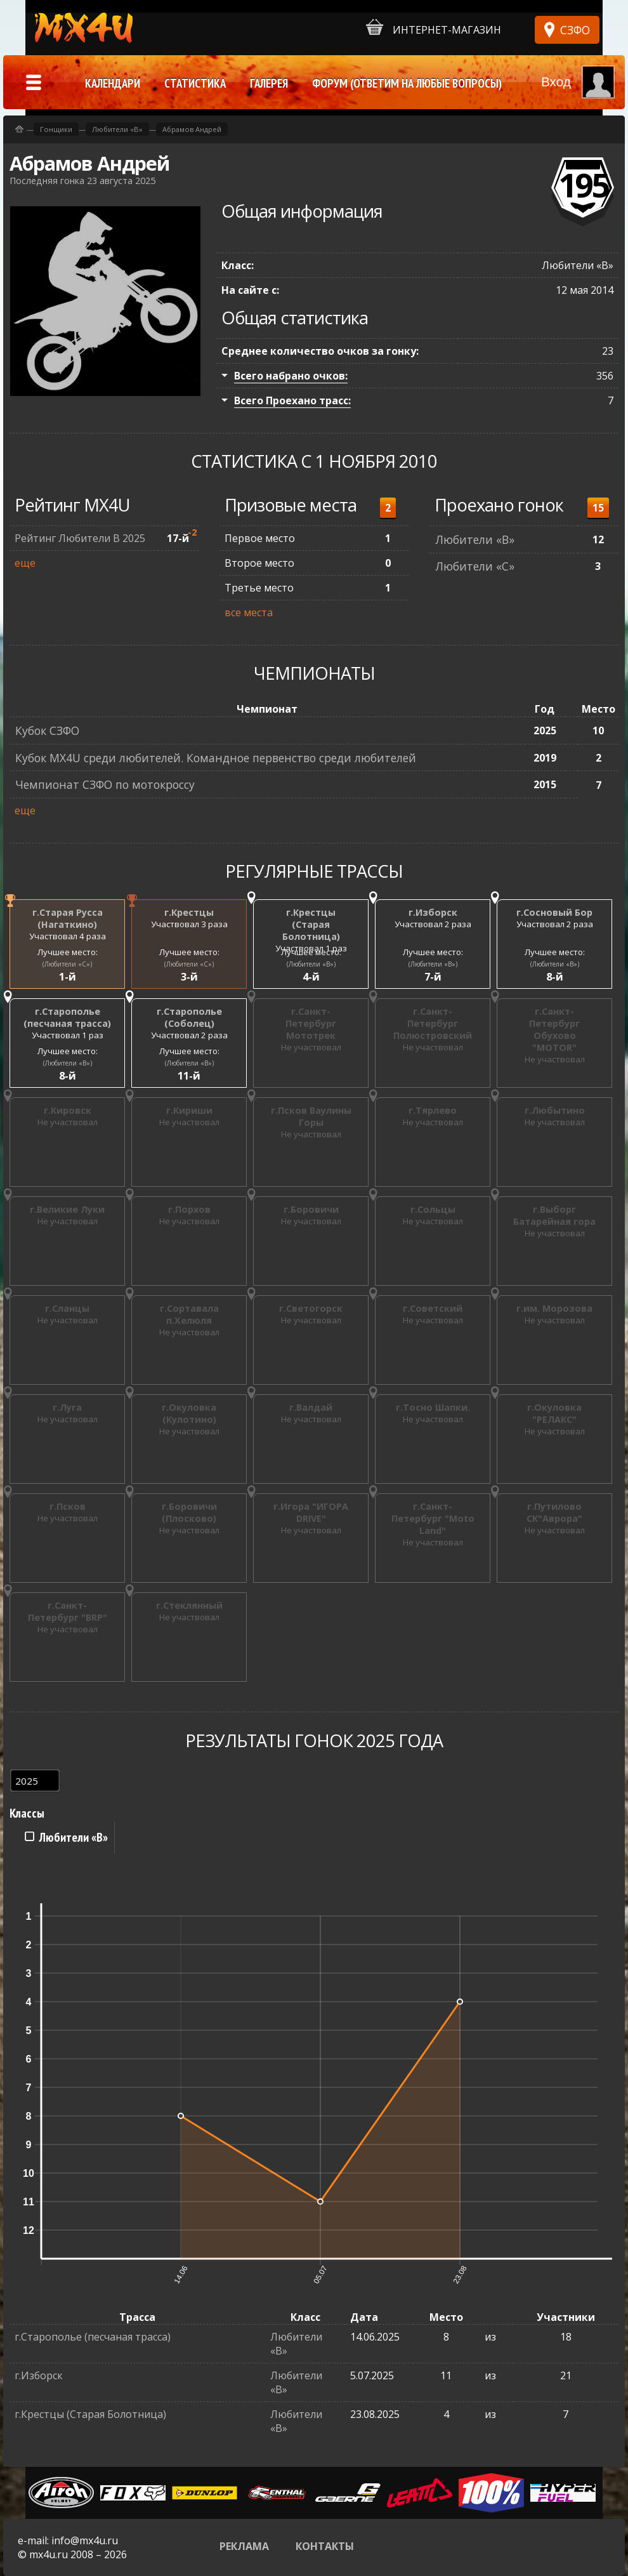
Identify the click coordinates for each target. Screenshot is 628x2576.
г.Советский (432, 1308)
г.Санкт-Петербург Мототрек (310, 1023)
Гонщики (56, 129)
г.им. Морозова (554, 1308)
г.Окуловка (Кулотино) (189, 1413)
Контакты (325, 2546)
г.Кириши (189, 1110)
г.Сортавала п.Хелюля (189, 1314)
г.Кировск (67, 1110)
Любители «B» (474, 539)
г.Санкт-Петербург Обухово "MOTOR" (554, 1029)
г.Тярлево (433, 1110)
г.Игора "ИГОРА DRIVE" (310, 1512)
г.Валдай (310, 1407)
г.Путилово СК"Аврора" (554, 1512)
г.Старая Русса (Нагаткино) (67, 918)
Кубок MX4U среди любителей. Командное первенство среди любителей (215, 757)
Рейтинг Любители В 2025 (80, 538)
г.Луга (67, 1407)
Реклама (244, 2546)
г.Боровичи (311, 1209)
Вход (556, 81)
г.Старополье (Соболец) (189, 1017)
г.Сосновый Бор (554, 912)
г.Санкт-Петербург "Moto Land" (432, 1518)
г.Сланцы (67, 1308)
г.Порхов (189, 1209)
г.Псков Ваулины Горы (311, 1116)
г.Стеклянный (189, 1605)
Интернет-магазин (433, 27)
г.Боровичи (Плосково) (189, 1512)
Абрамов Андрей (191, 129)
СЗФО (575, 29)
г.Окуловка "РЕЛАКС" (554, 1413)
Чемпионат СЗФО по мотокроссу (105, 784)
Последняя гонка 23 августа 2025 (82, 181)
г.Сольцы (432, 1209)
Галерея (269, 83)
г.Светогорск (311, 1308)
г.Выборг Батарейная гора (554, 1215)
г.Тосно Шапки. (433, 1407)
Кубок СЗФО (47, 730)
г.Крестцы (189, 912)
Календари (112, 83)
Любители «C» (474, 566)
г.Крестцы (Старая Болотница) (311, 924)
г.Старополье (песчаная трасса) (67, 1017)
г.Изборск (433, 912)
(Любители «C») (67, 964)
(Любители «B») (311, 964)
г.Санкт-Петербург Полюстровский (432, 1023)
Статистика (195, 83)
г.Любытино (555, 1110)
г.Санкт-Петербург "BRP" (67, 1611)
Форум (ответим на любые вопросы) (407, 83)
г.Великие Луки (67, 1209)
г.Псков (67, 1506)
